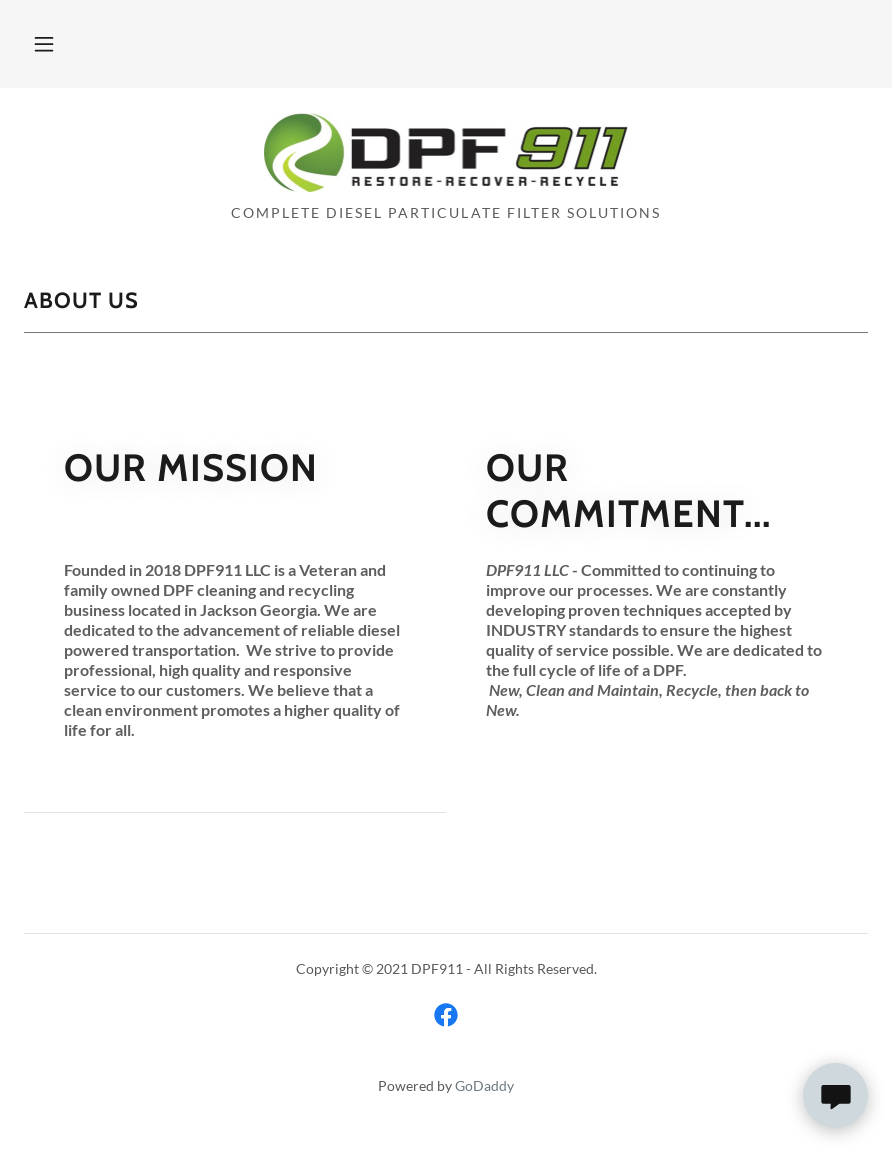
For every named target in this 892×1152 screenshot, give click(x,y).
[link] (446, 185)
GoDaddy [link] (484, 1085)
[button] (44, 44)
